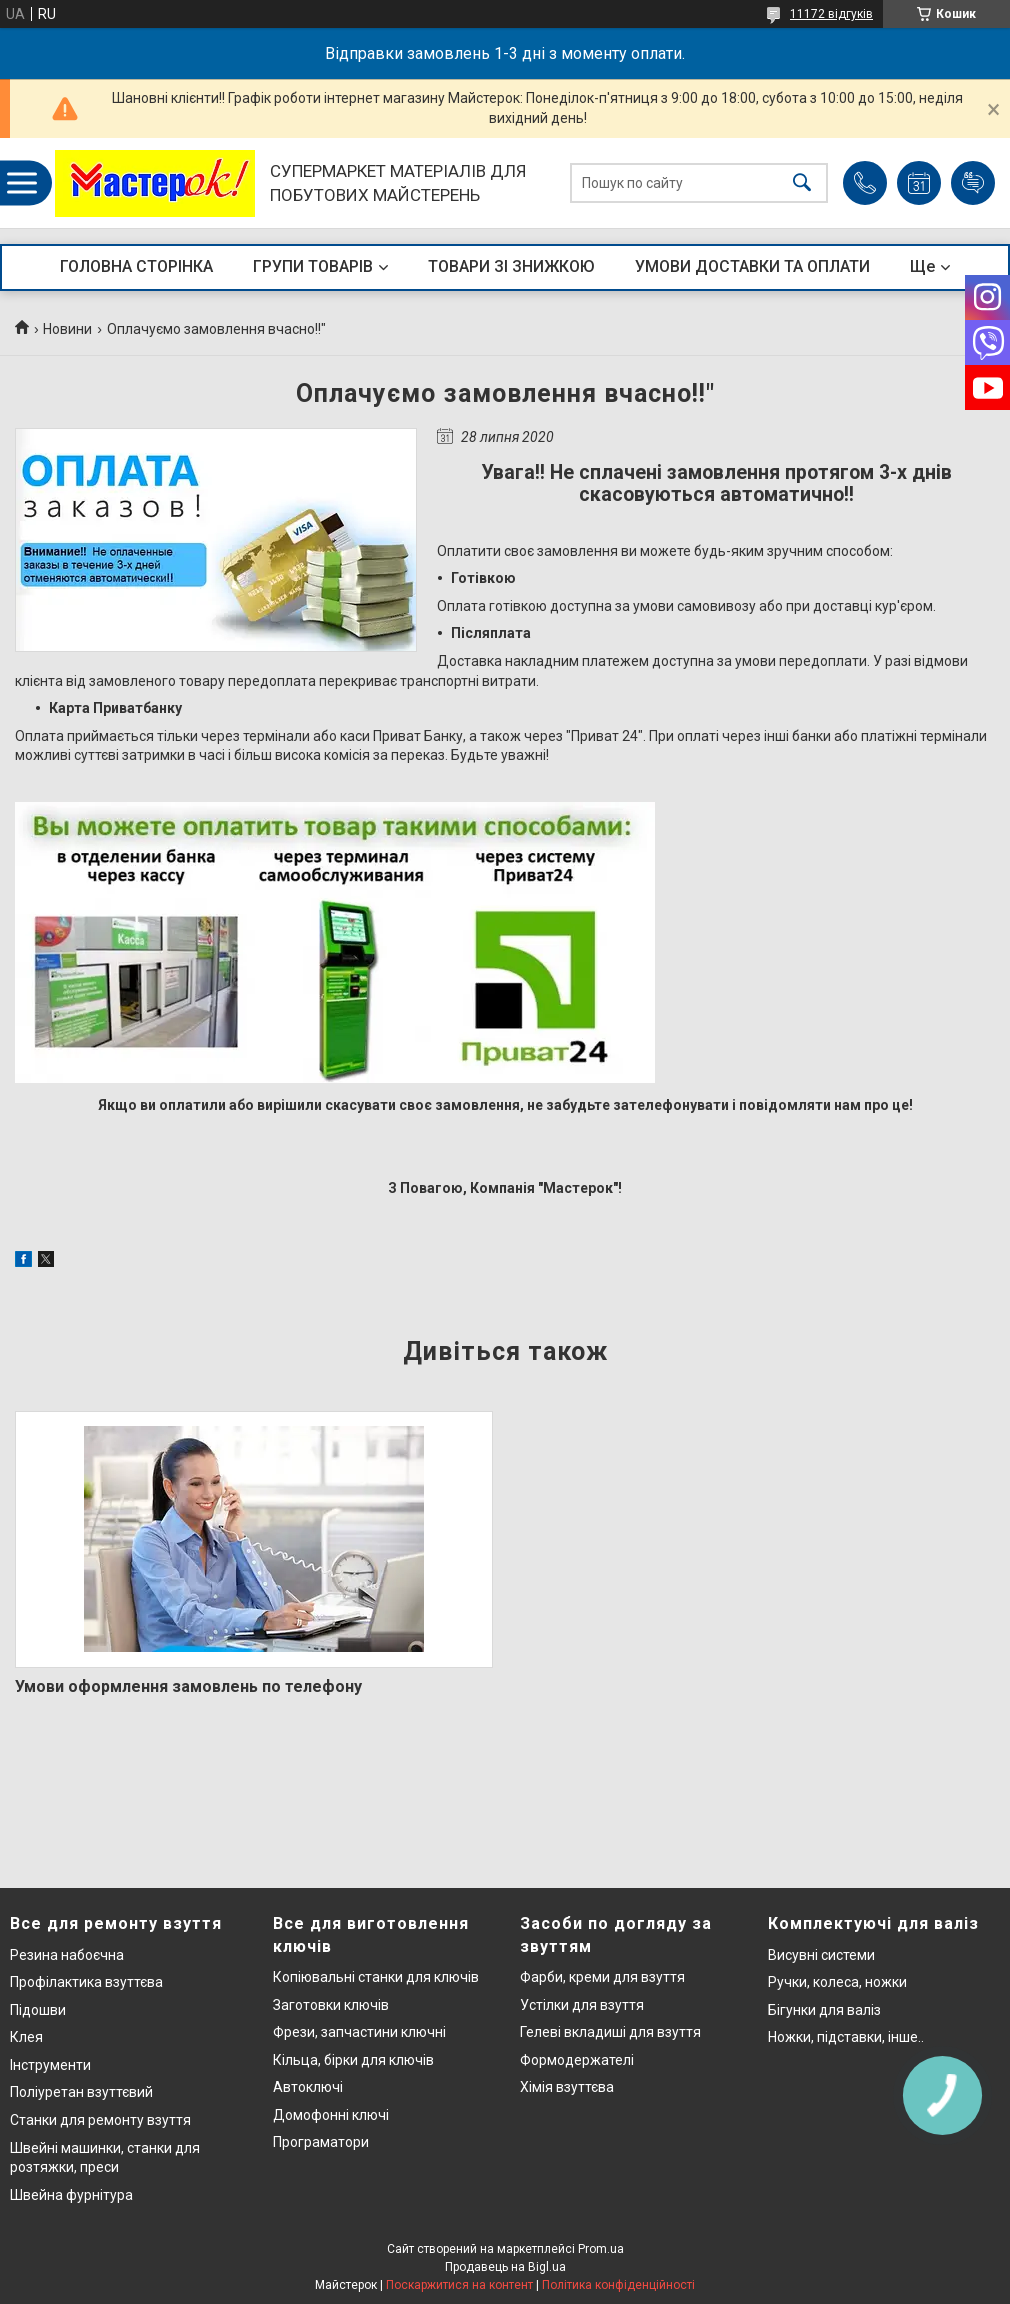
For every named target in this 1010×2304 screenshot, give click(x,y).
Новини (67, 329)
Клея (26, 2037)
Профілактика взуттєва (86, 1982)
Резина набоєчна (67, 1955)
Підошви (38, 2010)
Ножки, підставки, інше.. (846, 2037)
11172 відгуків (831, 14)
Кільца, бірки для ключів (353, 2060)
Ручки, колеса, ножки (837, 1982)
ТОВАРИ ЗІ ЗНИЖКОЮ (511, 266)
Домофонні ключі (331, 2115)
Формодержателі (577, 2060)
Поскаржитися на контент (459, 2285)
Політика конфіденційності (618, 2285)
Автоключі (308, 2087)
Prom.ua (601, 2249)
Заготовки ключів (331, 2005)
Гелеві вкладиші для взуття (610, 2032)
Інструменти (50, 2065)
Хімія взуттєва (567, 2087)
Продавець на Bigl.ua (505, 2267)
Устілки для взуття (582, 2005)
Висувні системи (821, 1955)
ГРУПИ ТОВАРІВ (313, 266)
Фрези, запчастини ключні (359, 2032)
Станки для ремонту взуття (100, 2120)
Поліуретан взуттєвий (81, 2092)
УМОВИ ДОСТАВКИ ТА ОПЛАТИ (752, 266)
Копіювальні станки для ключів (376, 1977)
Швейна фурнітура (71, 2195)
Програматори (321, 2142)
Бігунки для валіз (824, 2010)
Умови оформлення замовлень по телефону (188, 1686)
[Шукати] (802, 183)
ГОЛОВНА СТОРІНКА (136, 266)
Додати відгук (973, 183)
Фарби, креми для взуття (602, 1977)
